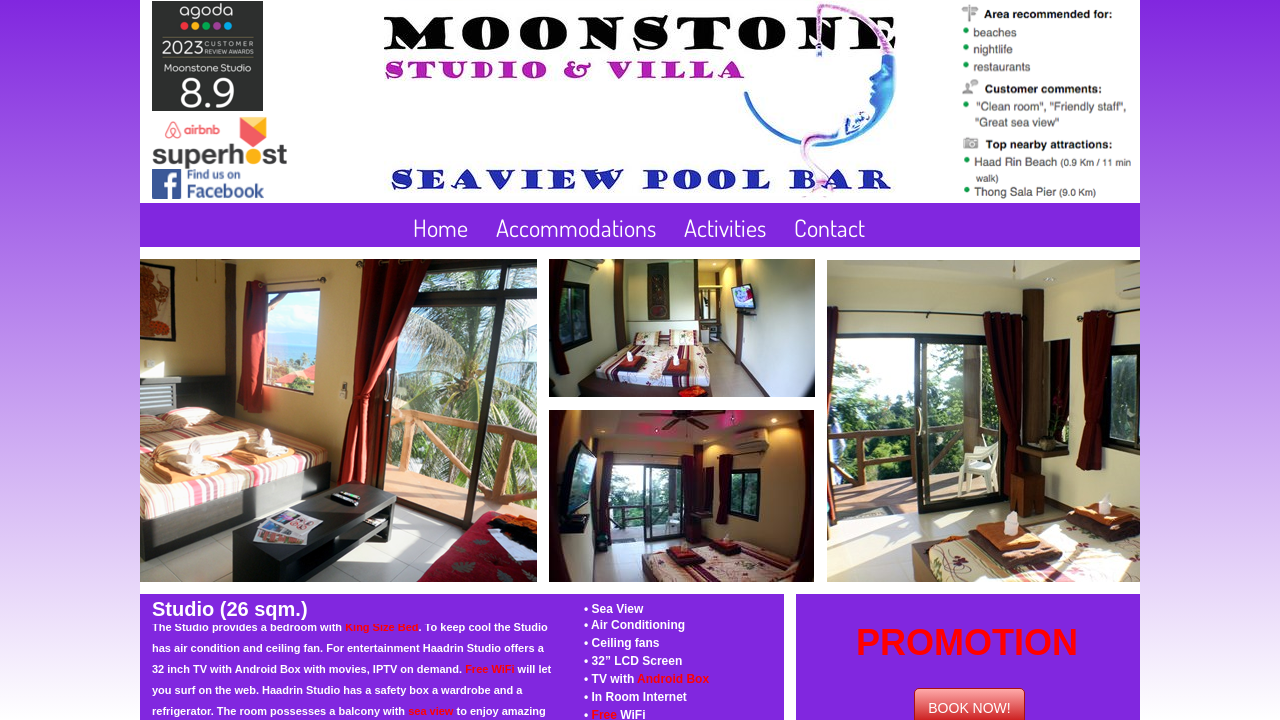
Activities (725, 227)
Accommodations (576, 227)
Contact (829, 227)
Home (440, 227)
